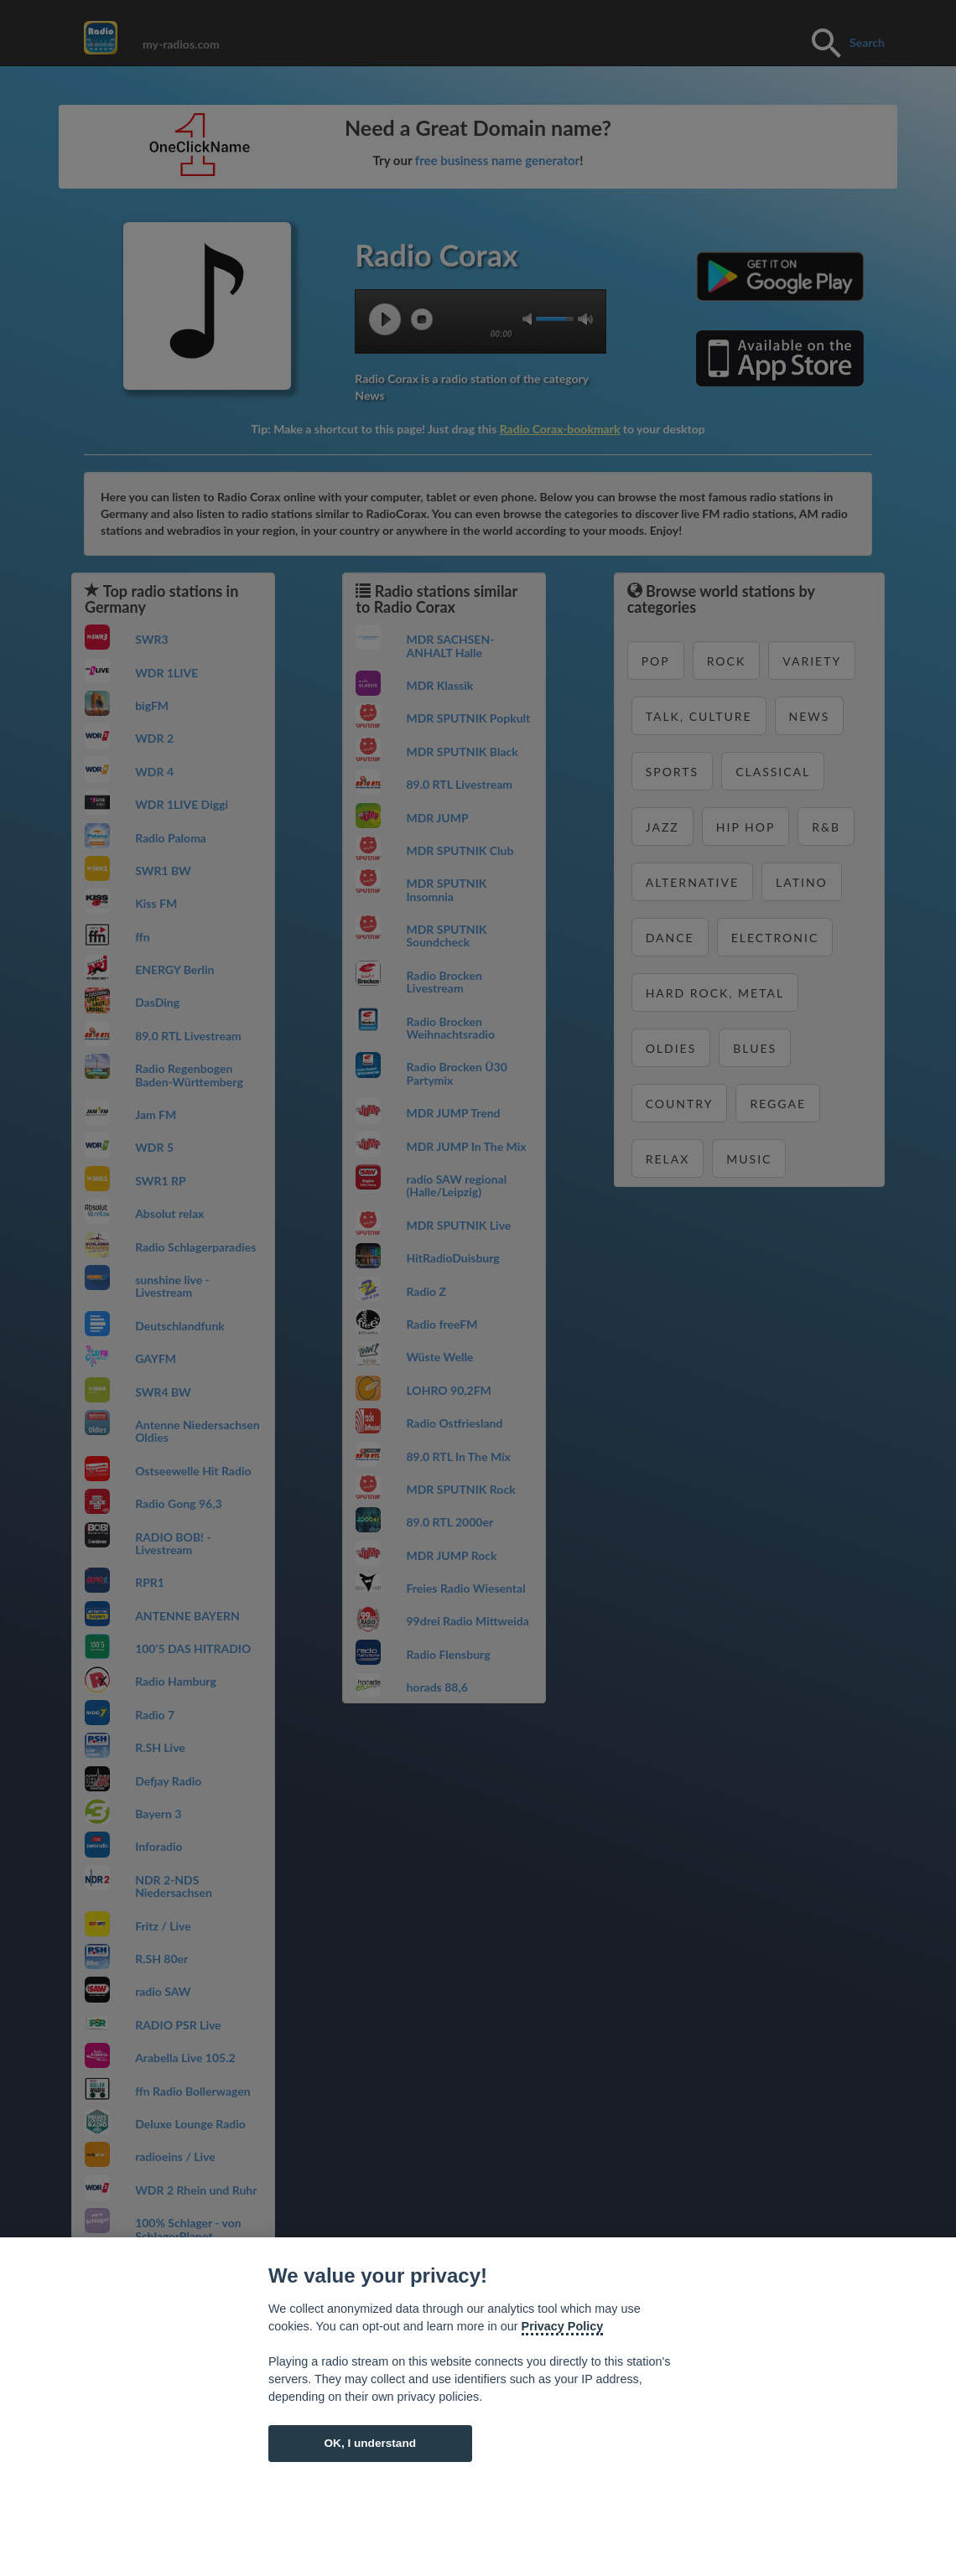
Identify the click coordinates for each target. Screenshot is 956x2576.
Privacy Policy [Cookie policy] (563, 2326)
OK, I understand (370, 2443)
